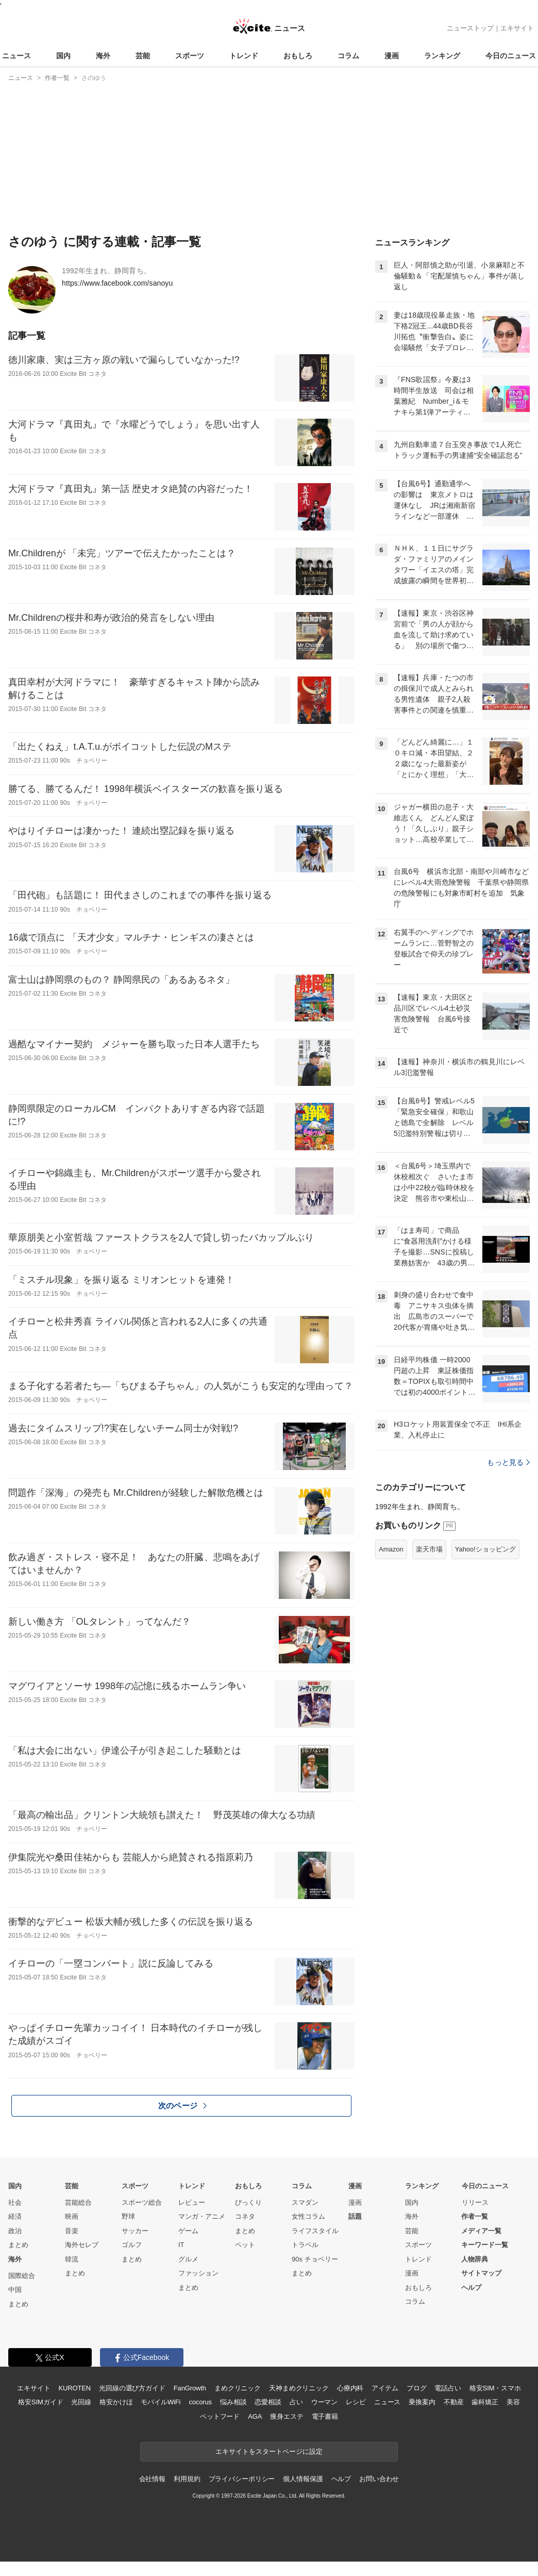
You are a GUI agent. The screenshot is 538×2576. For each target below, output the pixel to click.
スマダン (305, 2202)
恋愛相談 (268, 2402)
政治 (15, 2231)
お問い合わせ (379, 2479)
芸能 (143, 56)
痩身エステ (286, 2416)
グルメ (188, 2259)
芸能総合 (78, 2202)
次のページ (182, 2105)
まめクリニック (237, 2388)
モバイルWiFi (160, 2402)
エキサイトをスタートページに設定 (269, 2451)
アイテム (385, 2388)
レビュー (191, 2202)
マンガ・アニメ (201, 2216)
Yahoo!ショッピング (485, 1549)
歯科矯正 (485, 2402)
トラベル (305, 2245)
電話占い (447, 2388)
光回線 (81, 2402)
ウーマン (324, 2402)
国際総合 (21, 2276)
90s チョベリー (315, 2259)
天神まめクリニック (299, 2388)
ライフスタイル (315, 2231)
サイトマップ (481, 2273)
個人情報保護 (303, 2479)
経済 (15, 2216)
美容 (513, 2402)
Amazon (391, 1549)
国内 (63, 56)
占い (296, 2402)
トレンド (243, 56)
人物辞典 (474, 2259)
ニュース (16, 56)
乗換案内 (422, 2402)
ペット (245, 2245)
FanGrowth (190, 2388)
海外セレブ (81, 2245)
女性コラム (308, 2216)
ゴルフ (132, 2245)
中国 (15, 2289)
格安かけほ (115, 2402)
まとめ (18, 2245)
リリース (475, 2202)
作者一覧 (474, 2216)
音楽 (71, 2231)
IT (181, 2245)
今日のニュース (510, 56)
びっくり (248, 2202)
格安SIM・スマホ (495, 2388)
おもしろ (297, 56)
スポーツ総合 (142, 2202)
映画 (71, 2216)
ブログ (417, 2388)
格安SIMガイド (40, 2402)
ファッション (198, 2273)
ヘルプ (471, 2287)
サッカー (135, 2231)
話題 (355, 2216)
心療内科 (350, 2388)
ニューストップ (470, 28)
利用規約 (187, 2479)
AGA (255, 2416)
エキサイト (517, 28)
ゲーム (188, 2231)
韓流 (71, 2259)
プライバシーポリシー (242, 2479)
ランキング (442, 56)
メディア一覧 (481, 2231)
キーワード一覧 (484, 2245)
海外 (103, 56)
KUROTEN (74, 2388)
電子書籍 (325, 2416)
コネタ (245, 2216)
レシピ (356, 2402)
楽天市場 (429, 1549)
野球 (128, 2216)
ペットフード (220, 2416)
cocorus (200, 2402)
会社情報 (152, 2479)
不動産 (454, 2402)
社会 (15, 2202)
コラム (348, 56)
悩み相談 (233, 2402)
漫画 (391, 56)
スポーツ (189, 56)
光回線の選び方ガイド (132, 2388)
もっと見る (508, 1462)
